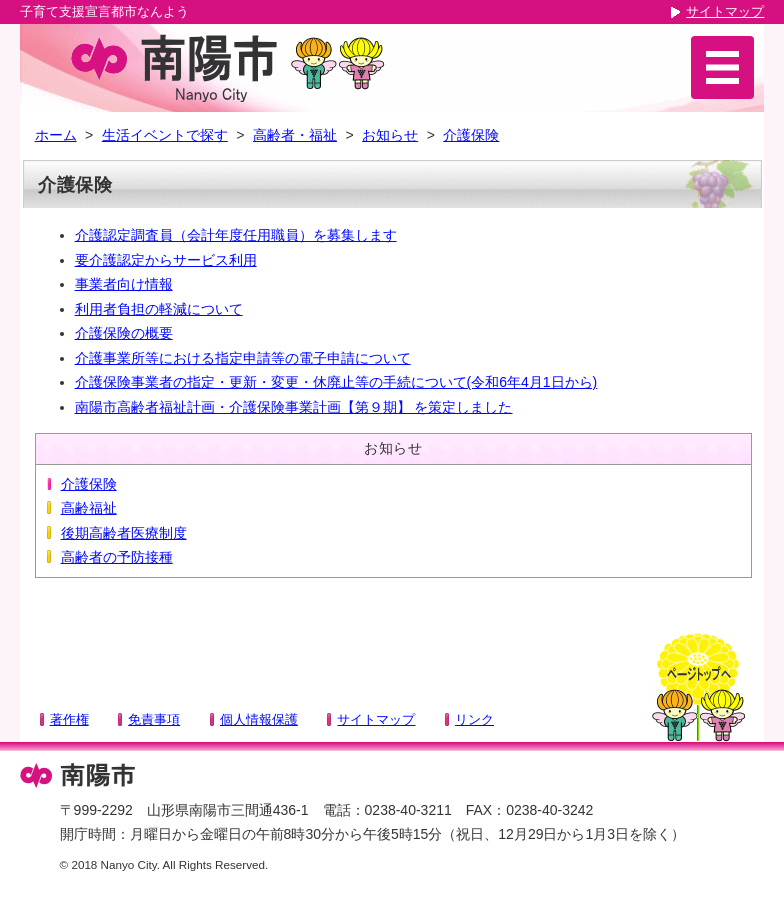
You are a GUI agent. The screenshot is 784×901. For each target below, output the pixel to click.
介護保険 (471, 135)
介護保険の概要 (124, 333)
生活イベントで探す (165, 135)
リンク (474, 719)
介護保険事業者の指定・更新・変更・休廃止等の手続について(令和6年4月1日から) (336, 382)
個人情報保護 (259, 719)
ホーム (56, 135)
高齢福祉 (89, 508)
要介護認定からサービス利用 (166, 260)
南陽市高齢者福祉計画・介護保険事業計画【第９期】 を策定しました (294, 407)
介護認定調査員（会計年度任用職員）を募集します (236, 235)
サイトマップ (725, 11)
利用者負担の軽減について (159, 309)
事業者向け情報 (124, 284)
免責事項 (154, 719)
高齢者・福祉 (295, 135)
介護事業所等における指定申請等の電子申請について (243, 358)
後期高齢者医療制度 (124, 533)
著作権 (69, 719)
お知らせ (390, 135)
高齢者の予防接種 (117, 557)
